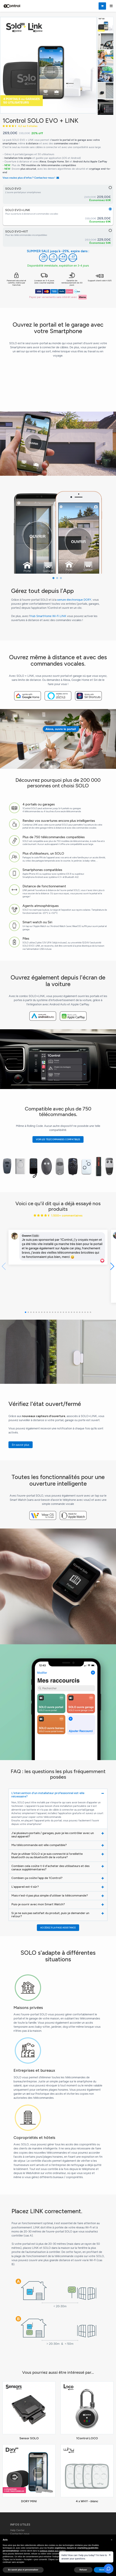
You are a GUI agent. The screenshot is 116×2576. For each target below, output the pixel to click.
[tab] (58, 1795)
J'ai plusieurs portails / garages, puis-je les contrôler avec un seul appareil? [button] (57, 1834)
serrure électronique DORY (74, 599)
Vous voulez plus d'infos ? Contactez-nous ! (31, 177)
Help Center (17, 2530)
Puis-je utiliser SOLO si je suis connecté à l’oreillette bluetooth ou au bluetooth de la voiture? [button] (57, 1855)
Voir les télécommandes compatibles (60, 1139)
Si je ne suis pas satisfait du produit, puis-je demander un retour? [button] (57, 1914)
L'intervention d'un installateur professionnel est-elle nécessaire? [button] (57, 1794)
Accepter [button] (103, 2570)
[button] (25, 1312)
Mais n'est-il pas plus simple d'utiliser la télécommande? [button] (57, 1896)
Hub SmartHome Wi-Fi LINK (48, 616)
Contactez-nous (19, 2533)
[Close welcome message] (109, 2555)
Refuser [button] (83, 2570)
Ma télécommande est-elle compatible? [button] (57, 1845)
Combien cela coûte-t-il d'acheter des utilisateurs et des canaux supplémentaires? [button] (57, 1867)
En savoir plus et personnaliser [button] (23, 2570)
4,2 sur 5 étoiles (20, 126)
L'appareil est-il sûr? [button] (57, 1887)
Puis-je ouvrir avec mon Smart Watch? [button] (57, 1904)
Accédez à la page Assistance (59, 1927)
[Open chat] (108, 2568)
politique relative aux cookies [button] (53, 2551)
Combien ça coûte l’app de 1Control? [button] (57, 1878)
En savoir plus (20, 1444)
